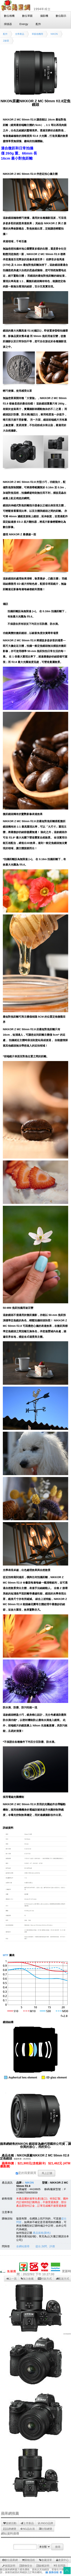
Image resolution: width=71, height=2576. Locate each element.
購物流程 (28, 2560)
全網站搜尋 (22, 2246)
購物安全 (25, 2565)
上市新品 (27, 2523)
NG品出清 (27, 2528)
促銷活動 (9, 2523)
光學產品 (19, 34)
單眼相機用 (37, 34)
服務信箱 (52, 2572)
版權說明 (42, 2565)
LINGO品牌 (45, 2523)
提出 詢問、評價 (45, 2246)
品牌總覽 (9, 2528)
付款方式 (45, 2278)
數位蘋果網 (10, 2560)
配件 (5, 34)
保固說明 (8, 2565)
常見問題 (59, 2565)
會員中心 (62, 2560)
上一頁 (11, 2278)
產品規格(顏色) (42, 2232)
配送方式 (62, 2278)
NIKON (54, 34)
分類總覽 (45, 2528)
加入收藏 (27, 2278)
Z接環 (6, 40)
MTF (6, 1955)
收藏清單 (45, 2560)
